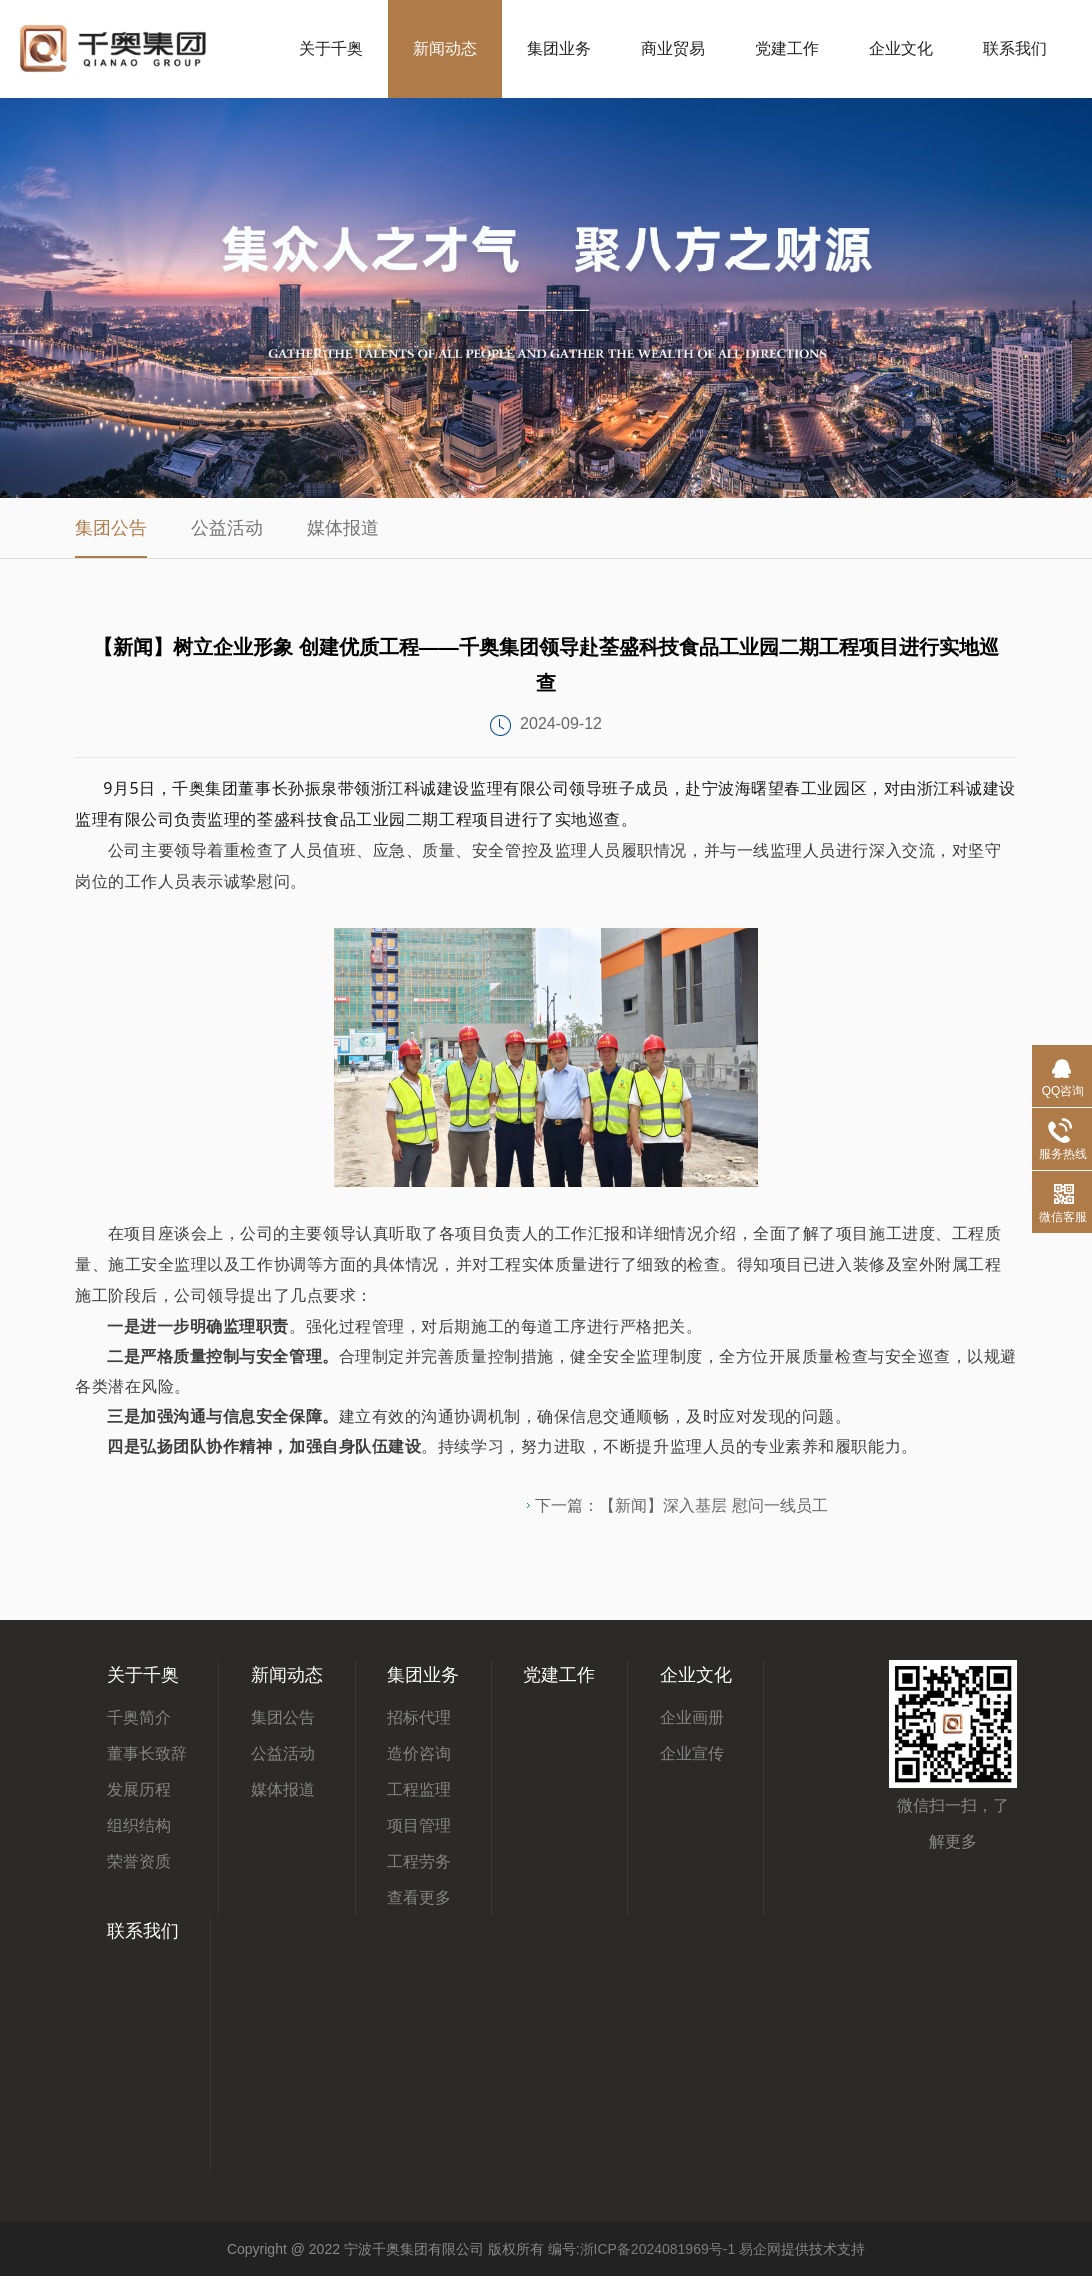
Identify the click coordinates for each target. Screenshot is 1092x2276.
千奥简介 (139, 1717)
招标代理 (419, 1717)
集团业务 (559, 48)
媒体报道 (343, 528)
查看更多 (419, 1897)
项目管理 (419, 1825)
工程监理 (419, 1789)
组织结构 (139, 1825)
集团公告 (111, 528)
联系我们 (1015, 48)
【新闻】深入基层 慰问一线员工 (713, 1505)
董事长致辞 (147, 1753)
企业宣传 (692, 1753)
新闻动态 (445, 48)
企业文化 (901, 48)
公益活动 (227, 528)
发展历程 (139, 1789)
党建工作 (787, 48)
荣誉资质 (139, 1861)
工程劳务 (419, 1861)
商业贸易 (673, 48)
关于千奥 (331, 48)
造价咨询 (419, 1753)
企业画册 (692, 1717)
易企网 (760, 2249)
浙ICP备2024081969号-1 (658, 2249)
